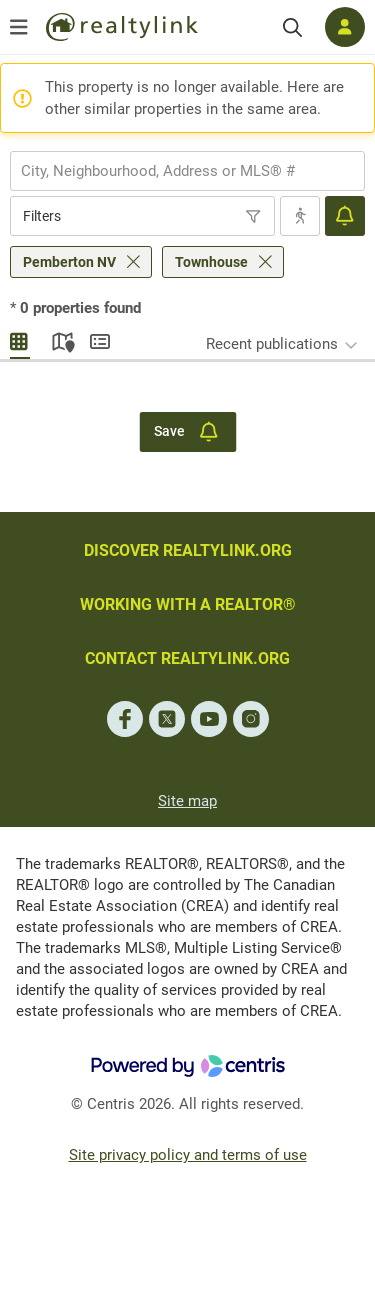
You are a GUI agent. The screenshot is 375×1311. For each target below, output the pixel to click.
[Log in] (345, 27)
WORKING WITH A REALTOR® (188, 604)
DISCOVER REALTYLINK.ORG (188, 550)
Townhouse (211, 262)
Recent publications (272, 344)
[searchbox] (175, 171)
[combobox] (187, 171)
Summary (100, 339)
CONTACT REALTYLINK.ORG (187, 658)
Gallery (20, 339)
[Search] (292, 27)
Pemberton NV (69, 262)
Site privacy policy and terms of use (188, 1155)
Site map (187, 801)
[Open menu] (19, 27)
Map (60, 339)
